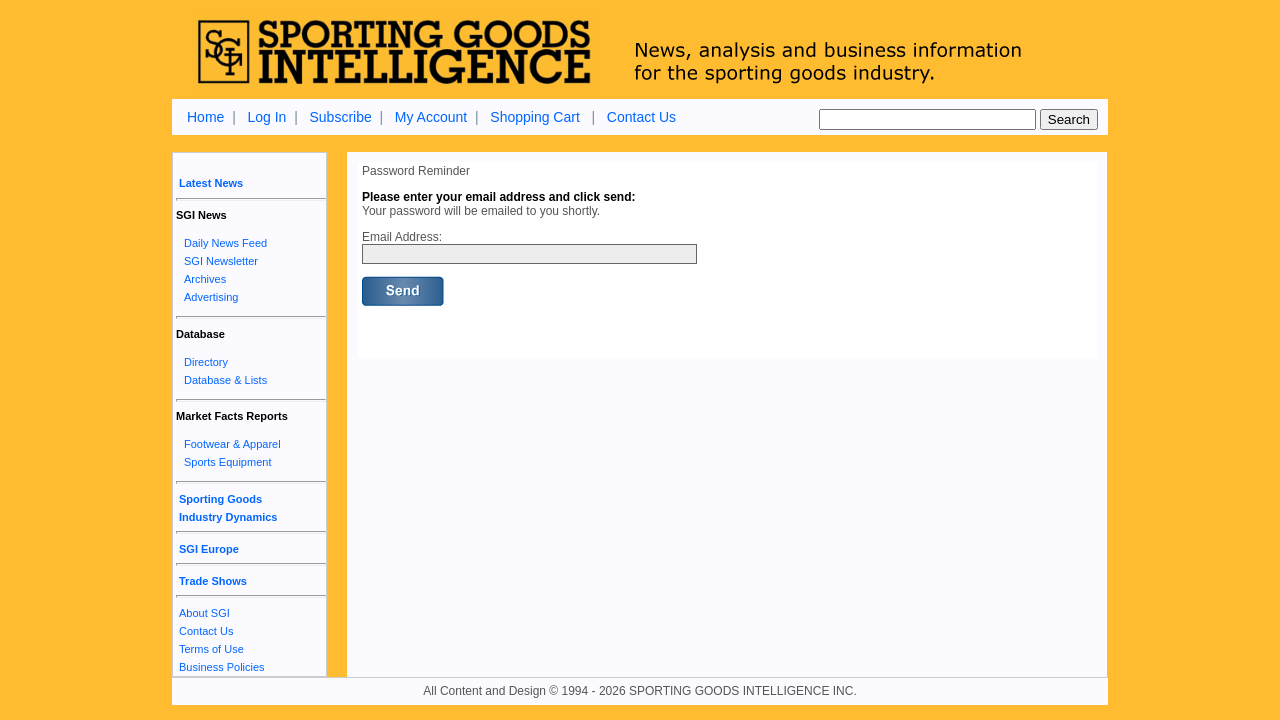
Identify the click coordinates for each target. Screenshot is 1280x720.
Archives (205, 279)
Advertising (211, 297)
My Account (431, 117)
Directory (206, 362)
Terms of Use (211, 649)
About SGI (204, 613)
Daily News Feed (225, 243)
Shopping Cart (535, 117)
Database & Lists (225, 380)
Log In (266, 117)
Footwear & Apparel (232, 444)
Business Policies (222, 667)
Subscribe (340, 117)
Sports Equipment (227, 462)
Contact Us (641, 117)
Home (205, 117)
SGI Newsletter (221, 261)
